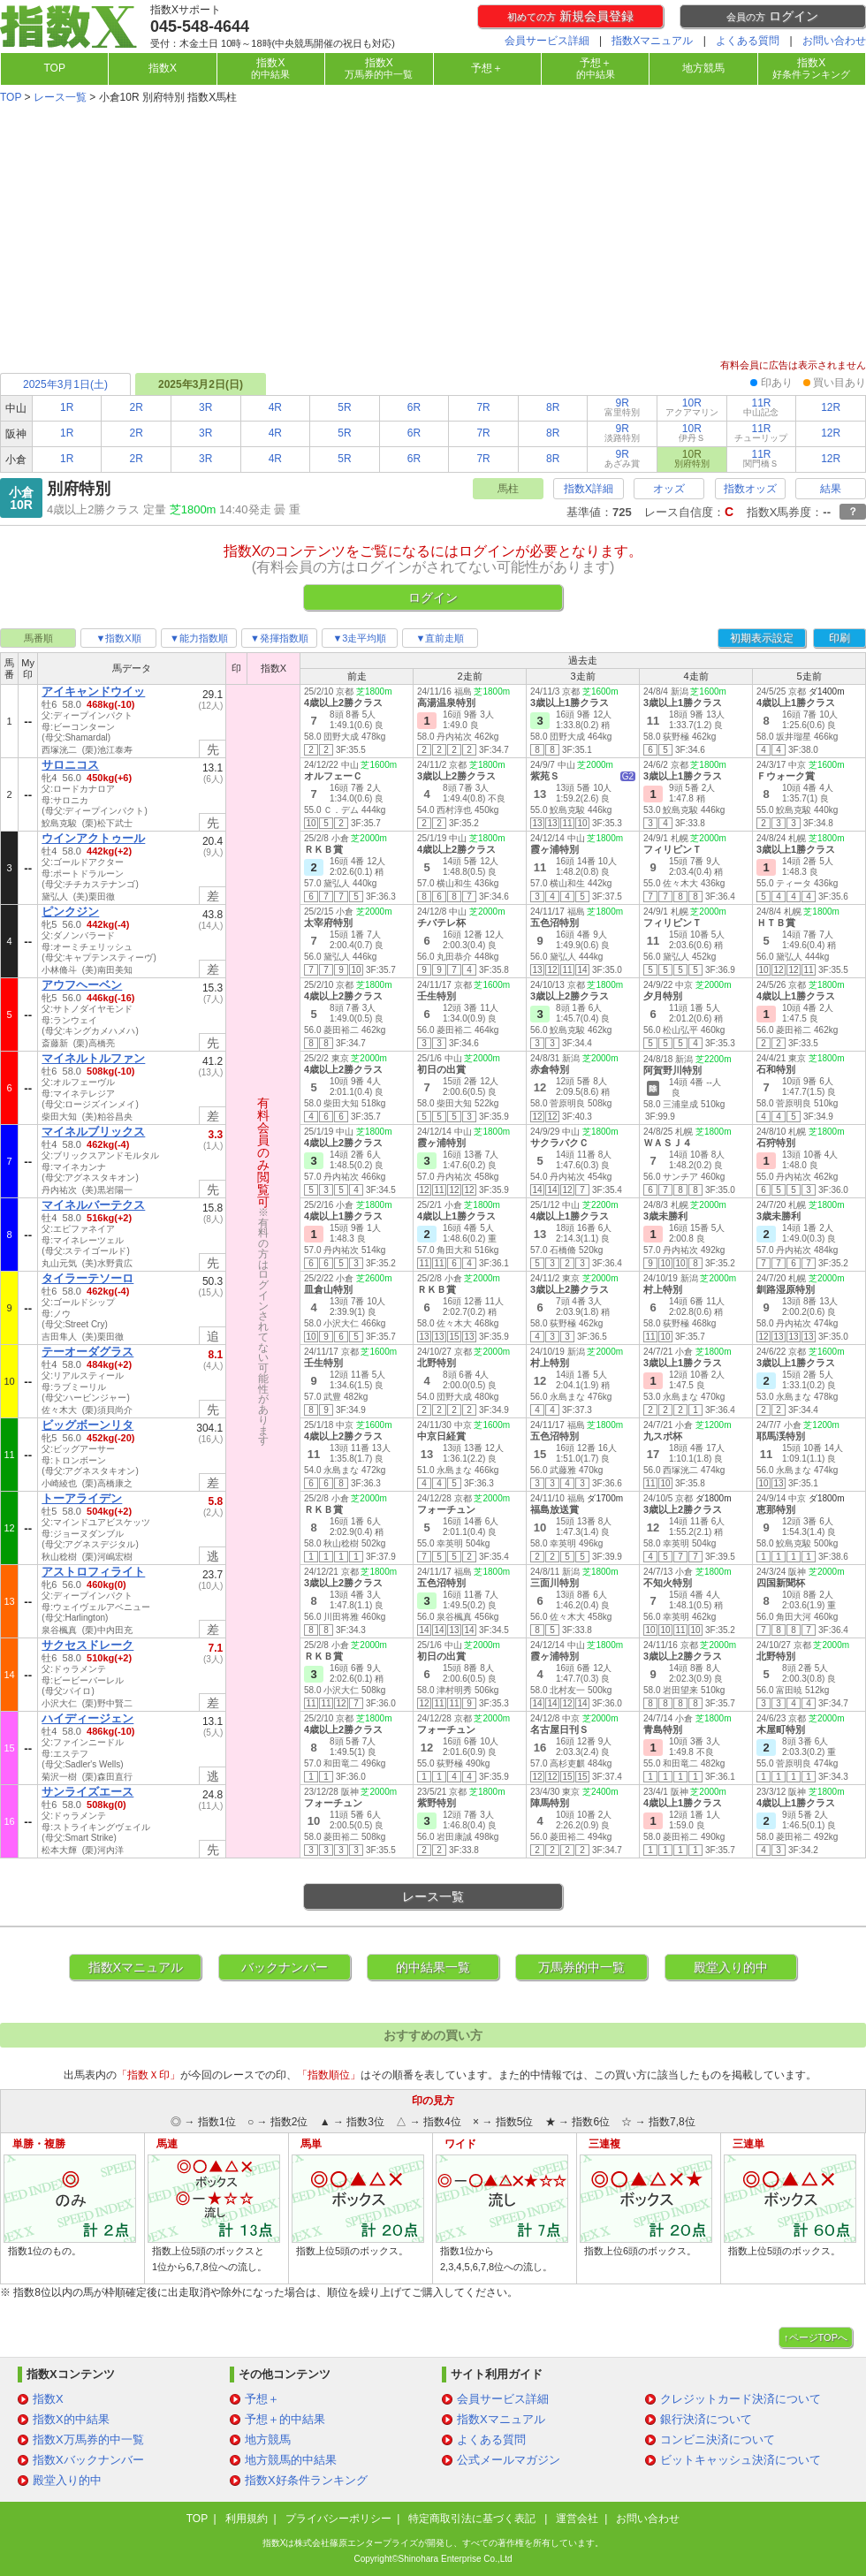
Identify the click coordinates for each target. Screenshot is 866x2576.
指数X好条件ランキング (306, 2480)
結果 (830, 489)
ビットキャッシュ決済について (740, 2459)
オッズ (669, 489)
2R (136, 407)
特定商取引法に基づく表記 (473, 2518)
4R (275, 407)
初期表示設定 (762, 638)
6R (414, 407)
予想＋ (487, 68)
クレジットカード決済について (740, 2398)
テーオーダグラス (87, 1351)
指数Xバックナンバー (88, 2459)
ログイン (772, 16)
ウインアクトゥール (93, 838)
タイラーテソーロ (87, 1278)
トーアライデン (82, 1498)
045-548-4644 (199, 26)
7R (483, 407)
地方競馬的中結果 (291, 2459)
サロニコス (70, 764)
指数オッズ (750, 489)
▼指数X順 (118, 638)
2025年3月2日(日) (200, 384)
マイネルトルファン (93, 1058)
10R (691, 407)
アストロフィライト (93, 1571)
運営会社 (577, 2518)
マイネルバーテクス (93, 1205)
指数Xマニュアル (652, 40)
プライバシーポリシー (338, 2518)
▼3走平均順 (359, 638)
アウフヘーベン (82, 985)
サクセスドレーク (87, 1645)
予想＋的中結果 (285, 2419)
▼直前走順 (440, 638)
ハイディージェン (87, 1718)
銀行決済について (706, 2419)
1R (66, 407)
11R (761, 407)
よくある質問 (747, 40)
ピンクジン (70, 911)
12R (830, 407)
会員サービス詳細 (547, 40)
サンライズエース (87, 1791)
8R (552, 407)
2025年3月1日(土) (65, 384)
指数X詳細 (588, 489)
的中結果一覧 (433, 1967)
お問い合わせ (834, 40)
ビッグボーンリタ (87, 1425)
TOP (54, 68)
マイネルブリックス (93, 1131)
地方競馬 (703, 68)
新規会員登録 (570, 16)
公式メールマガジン (508, 2459)
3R (205, 407)
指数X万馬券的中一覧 (88, 2439)
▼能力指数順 (199, 638)
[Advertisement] (433, 233)
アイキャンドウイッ (93, 691)
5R (344, 407)
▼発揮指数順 (279, 638)
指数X (162, 68)
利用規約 (246, 2518)
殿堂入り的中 (731, 1967)
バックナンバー (284, 1967)
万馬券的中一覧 (581, 1967)
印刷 (839, 638)
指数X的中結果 (71, 2419)
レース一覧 (60, 97)
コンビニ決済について (717, 2439)
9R (622, 407)
